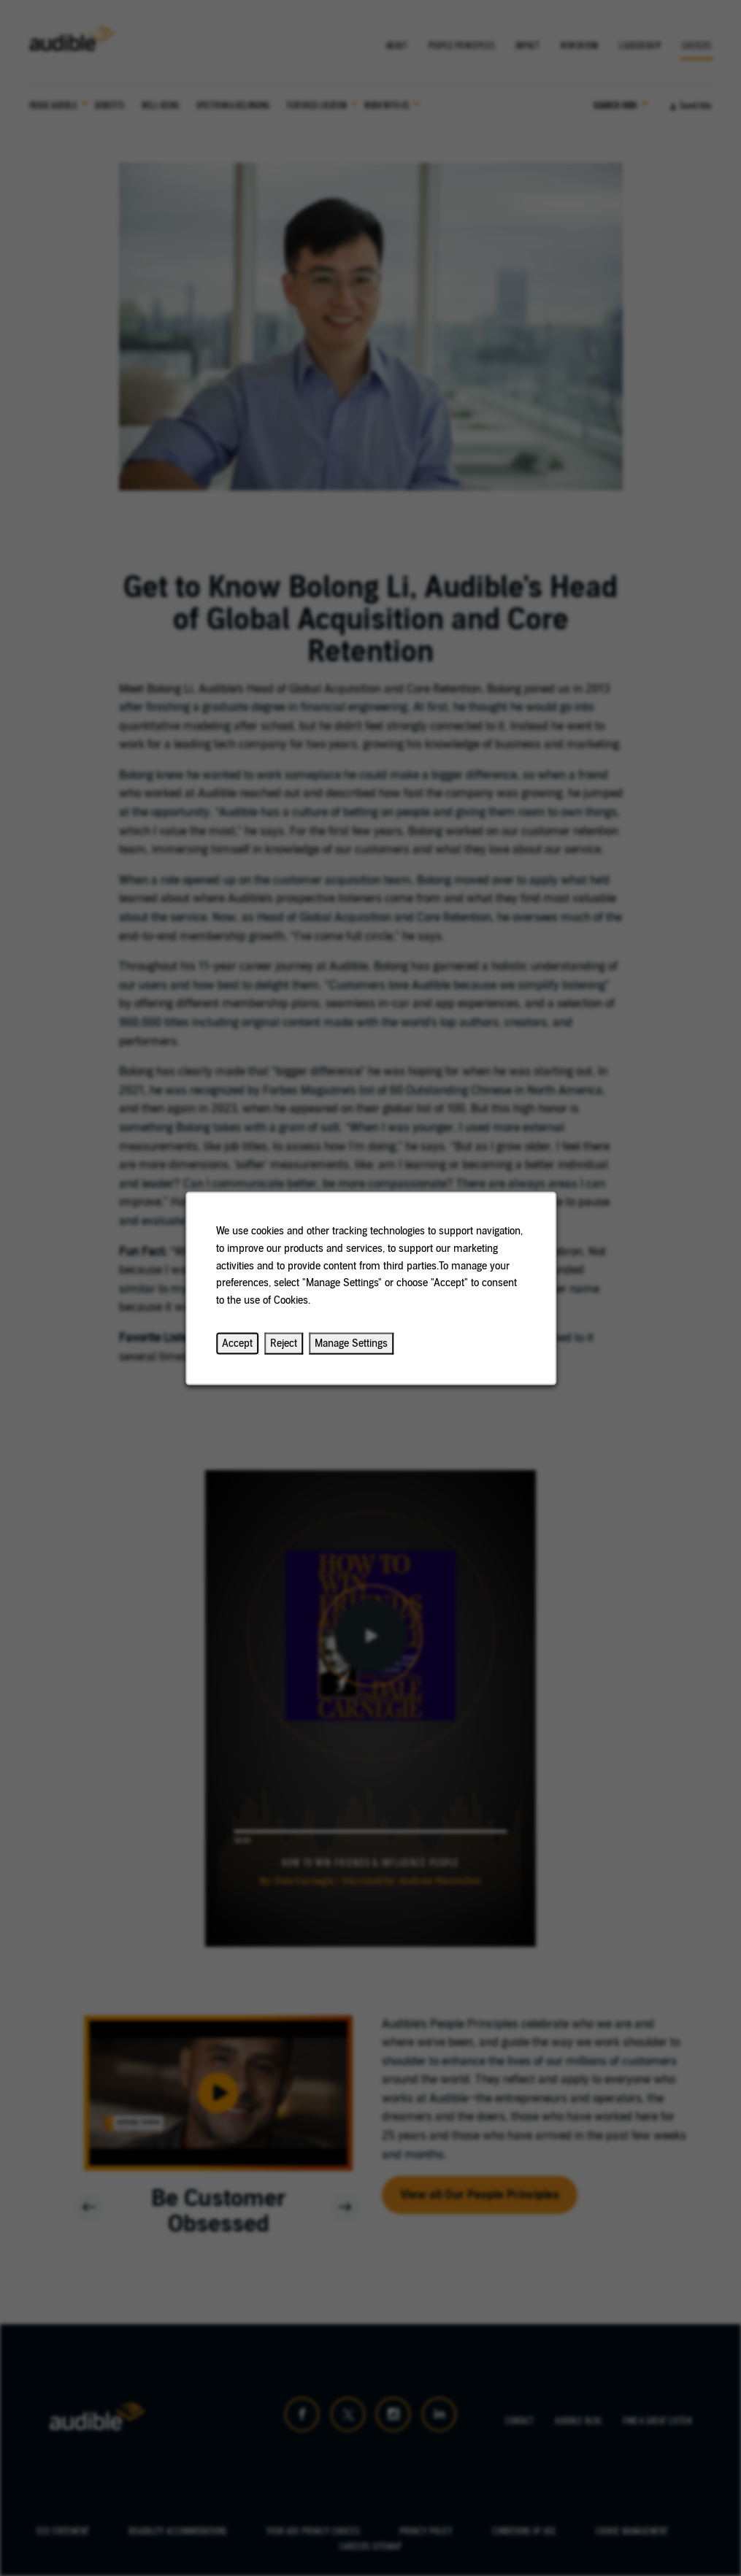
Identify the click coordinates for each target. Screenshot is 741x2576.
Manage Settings (351, 1343)
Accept (237, 1343)
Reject (283, 1343)
